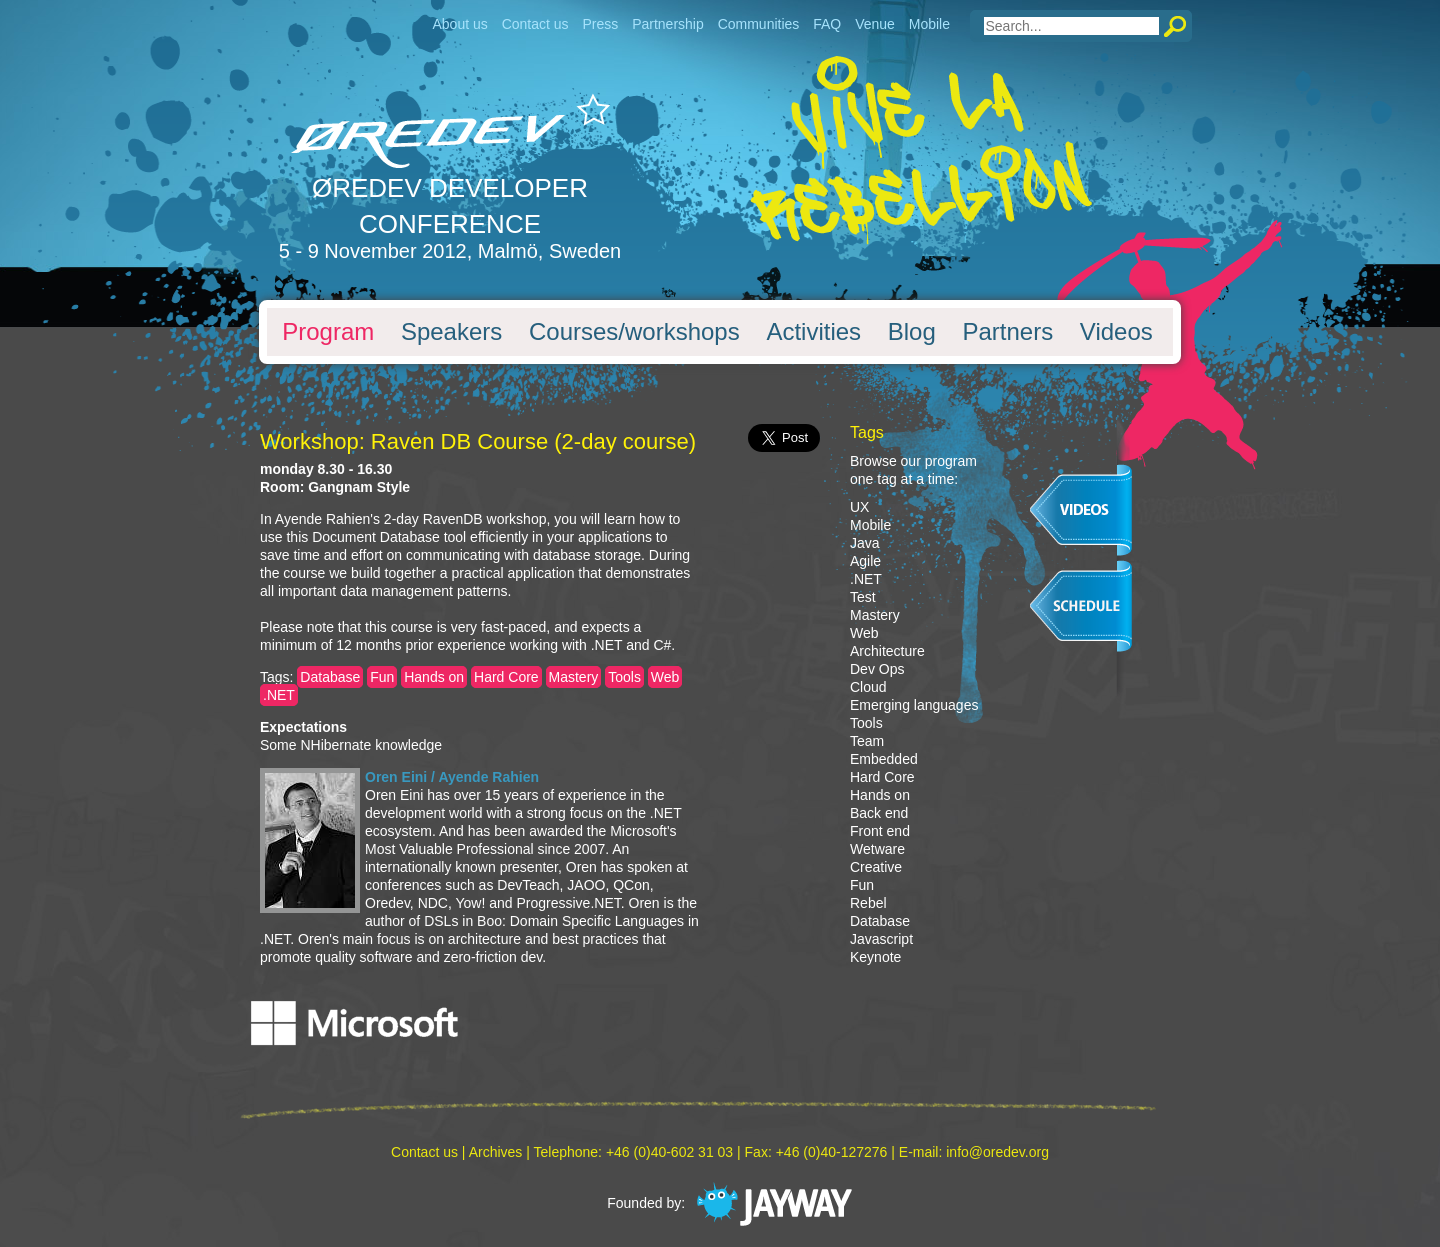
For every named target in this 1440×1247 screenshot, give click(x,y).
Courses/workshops (634, 332)
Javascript (881, 939)
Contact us (535, 24)
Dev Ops (877, 669)
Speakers (451, 332)
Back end (879, 813)
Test (863, 597)
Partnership (668, 24)
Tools (624, 677)
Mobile (929, 24)
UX (859, 507)
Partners (1007, 332)
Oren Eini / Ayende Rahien (452, 777)
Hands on (434, 677)
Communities (759, 24)
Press (600, 24)
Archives (496, 1152)
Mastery (574, 677)
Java (865, 543)
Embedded (884, 759)
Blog (912, 332)
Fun (382, 677)
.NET (279, 695)
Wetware (877, 849)
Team (867, 741)
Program (328, 332)
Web (665, 677)
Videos (1116, 332)
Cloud (868, 687)
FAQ (827, 24)
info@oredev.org (997, 1152)
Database (330, 677)
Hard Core (506, 677)
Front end (880, 831)
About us (459, 24)
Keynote (875, 957)
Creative (876, 867)
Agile (865, 561)
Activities (813, 332)
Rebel (868, 903)
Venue (875, 24)
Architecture (887, 651)
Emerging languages (914, 705)
